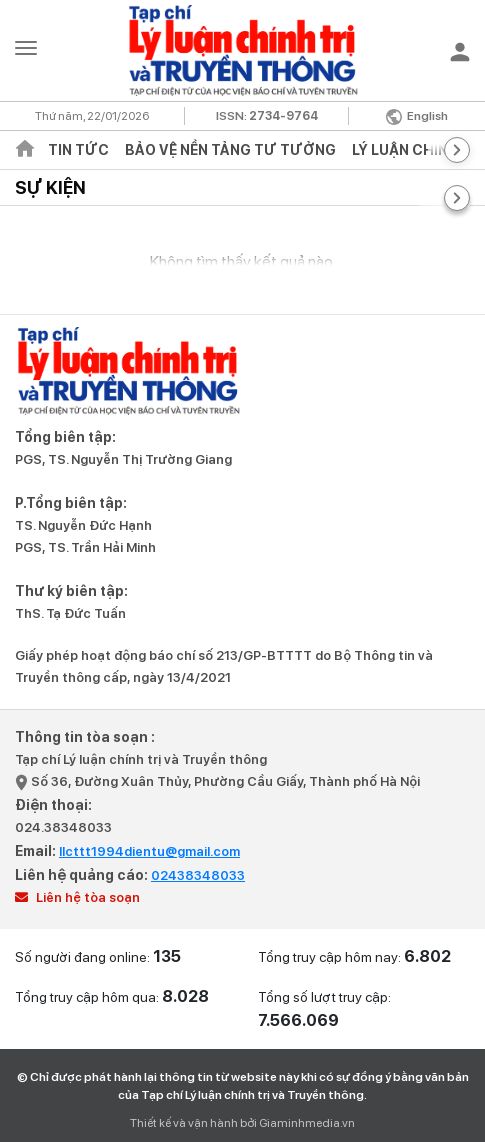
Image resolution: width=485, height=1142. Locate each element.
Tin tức (78, 150)
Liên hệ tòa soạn (77, 897)
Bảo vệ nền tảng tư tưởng (230, 150)
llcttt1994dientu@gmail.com (149, 851)
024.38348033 (63, 827)
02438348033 (198, 875)
